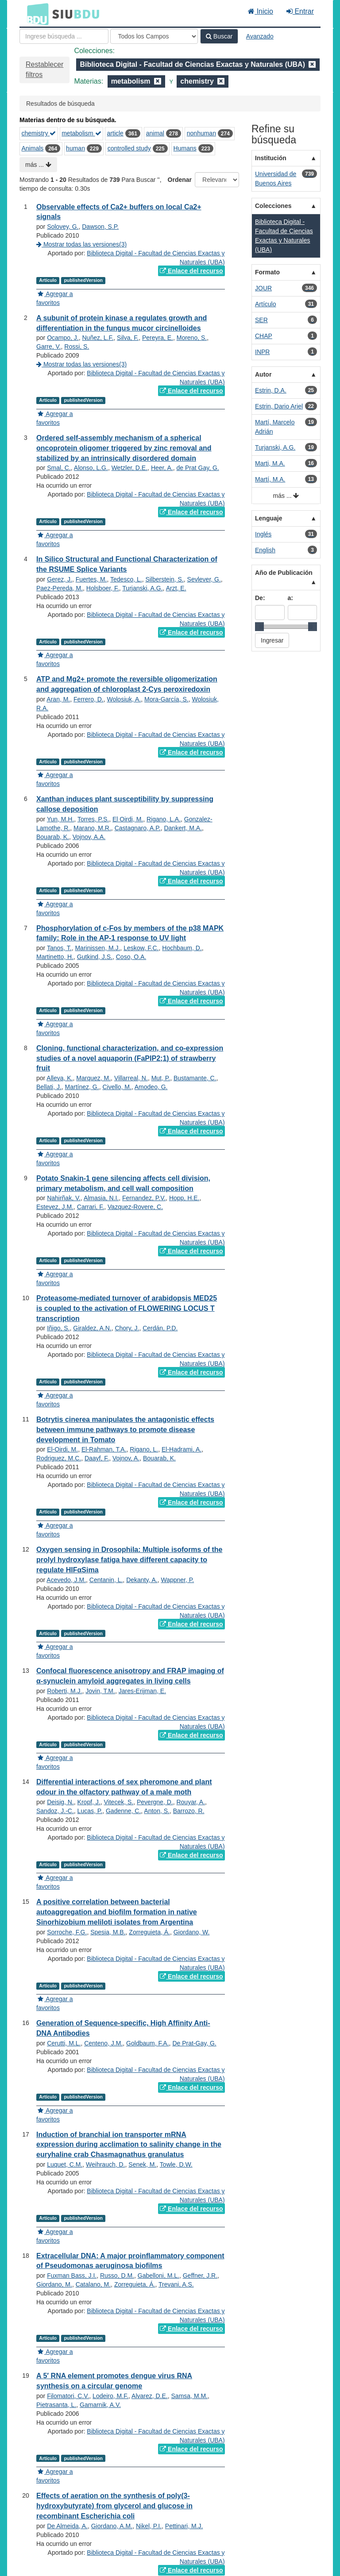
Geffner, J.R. (200, 2275)
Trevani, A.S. (176, 2284)
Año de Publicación (284, 572)
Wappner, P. (177, 1579)
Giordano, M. (54, 2284)
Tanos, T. (59, 947)
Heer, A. (162, 467)
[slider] (259, 626)
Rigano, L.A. (164, 819)
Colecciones (273, 205)
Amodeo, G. (151, 1086)
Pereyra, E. (157, 337)
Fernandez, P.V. (144, 1197)
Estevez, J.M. (54, 1206)
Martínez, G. (82, 1086)
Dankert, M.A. (183, 828)
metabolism (81, 133)
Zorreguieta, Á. (149, 1932)
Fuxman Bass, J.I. (72, 2275)
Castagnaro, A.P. (138, 828)
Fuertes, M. (91, 579)
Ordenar (180, 179)
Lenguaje (268, 518)
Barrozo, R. (189, 1810)
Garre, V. (48, 346)
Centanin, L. (106, 1579)
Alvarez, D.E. (149, 2395)
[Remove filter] (312, 64)
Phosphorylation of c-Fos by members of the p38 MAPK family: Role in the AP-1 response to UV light (130, 933)
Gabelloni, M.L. (158, 2275)
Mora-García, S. (166, 699)
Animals (33, 148)
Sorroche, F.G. (67, 1932)
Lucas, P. (90, 1810)
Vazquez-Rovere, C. (135, 1206)
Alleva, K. (59, 1078)
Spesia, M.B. (107, 1932)
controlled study (129, 148)
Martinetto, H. (54, 956)
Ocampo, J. (63, 337)
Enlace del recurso (191, 270)
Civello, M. (116, 1086)
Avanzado (260, 36)
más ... (38, 164)
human (75, 148)
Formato (267, 272)
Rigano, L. (144, 1449)
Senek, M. (142, 2164)
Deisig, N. (60, 1802)
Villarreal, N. (131, 1078)
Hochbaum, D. (181, 947)
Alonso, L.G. (91, 467)
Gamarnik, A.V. (100, 2404)
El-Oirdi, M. (62, 1449)
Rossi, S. (76, 346)
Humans (185, 148)
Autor (263, 374)
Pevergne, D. (155, 1802)
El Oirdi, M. (127, 819)
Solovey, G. (62, 226)
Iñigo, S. (58, 1328)
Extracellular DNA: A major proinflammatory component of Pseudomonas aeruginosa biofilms (130, 2261)
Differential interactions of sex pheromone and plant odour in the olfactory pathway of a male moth (124, 1787)
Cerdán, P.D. (160, 1328)
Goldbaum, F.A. (147, 2043)
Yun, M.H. (60, 819)
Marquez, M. (93, 1078)
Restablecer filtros (44, 69)
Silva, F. (128, 337)
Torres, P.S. (93, 819)
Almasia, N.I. (101, 1197)
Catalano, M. (93, 2284)
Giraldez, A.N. (92, 1328)
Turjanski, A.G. (142, 588)
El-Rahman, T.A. (104, 1449)
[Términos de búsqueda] (63, 36)
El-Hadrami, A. (181, 1449)
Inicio (260, 11)
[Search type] (154, 36)
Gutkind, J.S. (94, 956)
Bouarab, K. (52, 836)
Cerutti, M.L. (64, 2043)
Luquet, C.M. (64, 2164)
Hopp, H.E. (184, 1197)
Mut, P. (160, 1078)
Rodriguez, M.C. (58, 1458)
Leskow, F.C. (141, 947)
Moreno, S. (192, 337)
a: (290, 597)
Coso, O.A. (131, 956)
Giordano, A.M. (111, 2526)
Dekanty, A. (142, 1579)
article (115, 133)
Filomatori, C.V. (68, 2395)
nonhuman (201, 133)
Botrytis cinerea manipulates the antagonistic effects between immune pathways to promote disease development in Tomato (125, 1430)
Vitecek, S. (119, 1802)
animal (155, 133)
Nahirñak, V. (64, 1197)
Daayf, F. (97, 1458)
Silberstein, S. (164, 579)
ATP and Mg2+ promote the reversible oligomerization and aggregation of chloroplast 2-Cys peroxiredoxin (126, 684)
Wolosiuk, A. (124, 699)
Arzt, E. (176, 588)
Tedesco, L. (126, 579)
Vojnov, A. (125, 1458)
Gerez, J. (59, 579)
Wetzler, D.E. (129, 467)
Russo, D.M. (117, 2275)
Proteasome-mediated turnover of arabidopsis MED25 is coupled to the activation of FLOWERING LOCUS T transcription (126, 1308)
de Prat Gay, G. (197, 467)
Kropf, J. (88, 1802)
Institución (270, 158)
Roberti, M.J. (64, 1690)
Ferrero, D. (88, 699)
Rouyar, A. (190, 1802)
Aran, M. (58, 699)
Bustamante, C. (195, 1078)
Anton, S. (157, 1810)
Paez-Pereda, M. (59, 588)
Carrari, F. (90, 1206)
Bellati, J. (49, 1086)
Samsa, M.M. (189, 2395)
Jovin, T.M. (100, 1690)
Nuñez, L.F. (98, 337)
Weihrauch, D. (105, 2164)
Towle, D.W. (176, 2164)
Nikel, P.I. (149, 2526)
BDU (35, 14)
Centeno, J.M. (103, 2043)
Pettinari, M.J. (184, 2526)
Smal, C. (59, 467)
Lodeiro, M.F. (110, 2395)
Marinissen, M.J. (97, 947)
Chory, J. (127, 1328)
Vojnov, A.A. (89, 836)
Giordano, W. (192, 1932)
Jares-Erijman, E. (142, 1690)
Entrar (300, 11)
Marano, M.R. (92, 828)
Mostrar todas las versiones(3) (81, 244)
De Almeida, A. (67, 2526)
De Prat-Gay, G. (194, 2043)
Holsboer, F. (102, 588)
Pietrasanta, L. (56, 2404)
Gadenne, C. (123, 1810)
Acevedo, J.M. (66, 1579)
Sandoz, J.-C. (55, 1810)
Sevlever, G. (204, 579)
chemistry (39, 133)
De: (260, 597)
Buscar (219, 36)
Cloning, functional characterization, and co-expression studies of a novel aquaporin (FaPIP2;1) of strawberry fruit (129, 1058)
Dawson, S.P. (100, 226)
